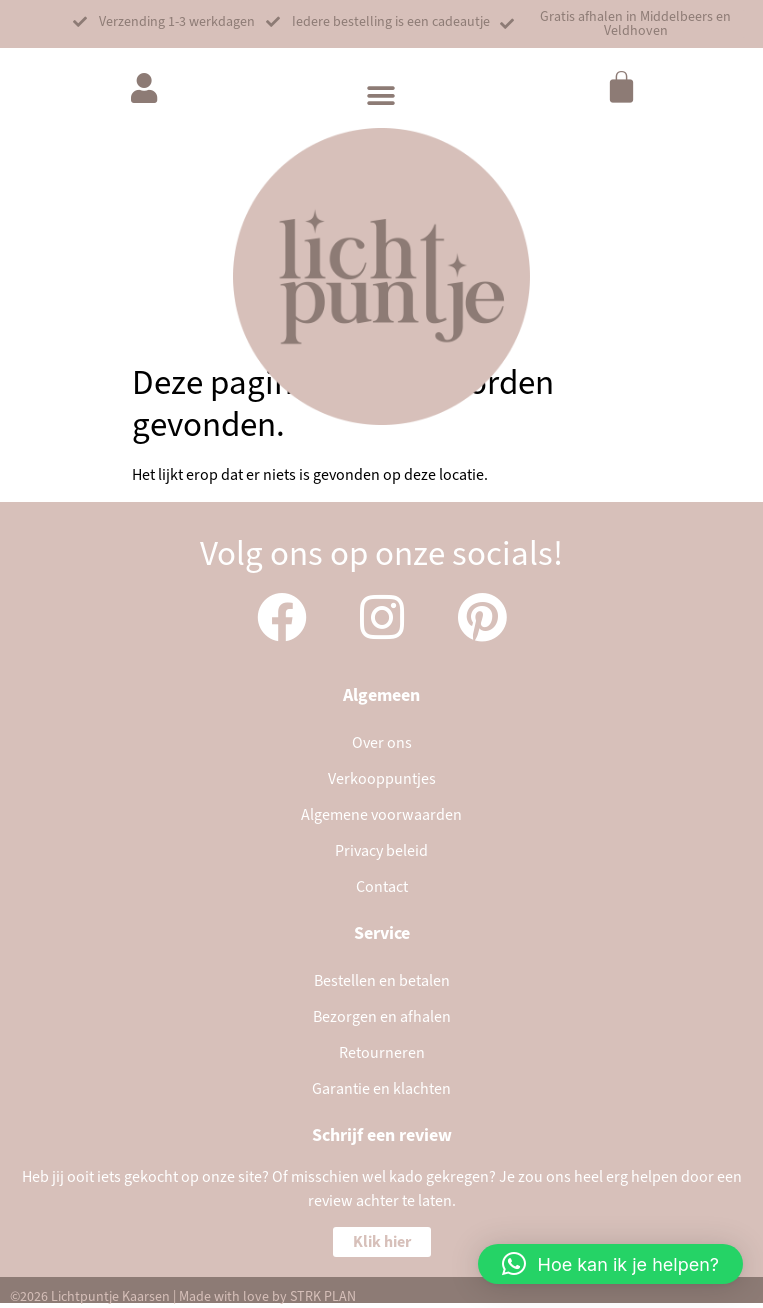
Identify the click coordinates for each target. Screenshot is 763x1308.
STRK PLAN (323, 1297)
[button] (164, 22)
